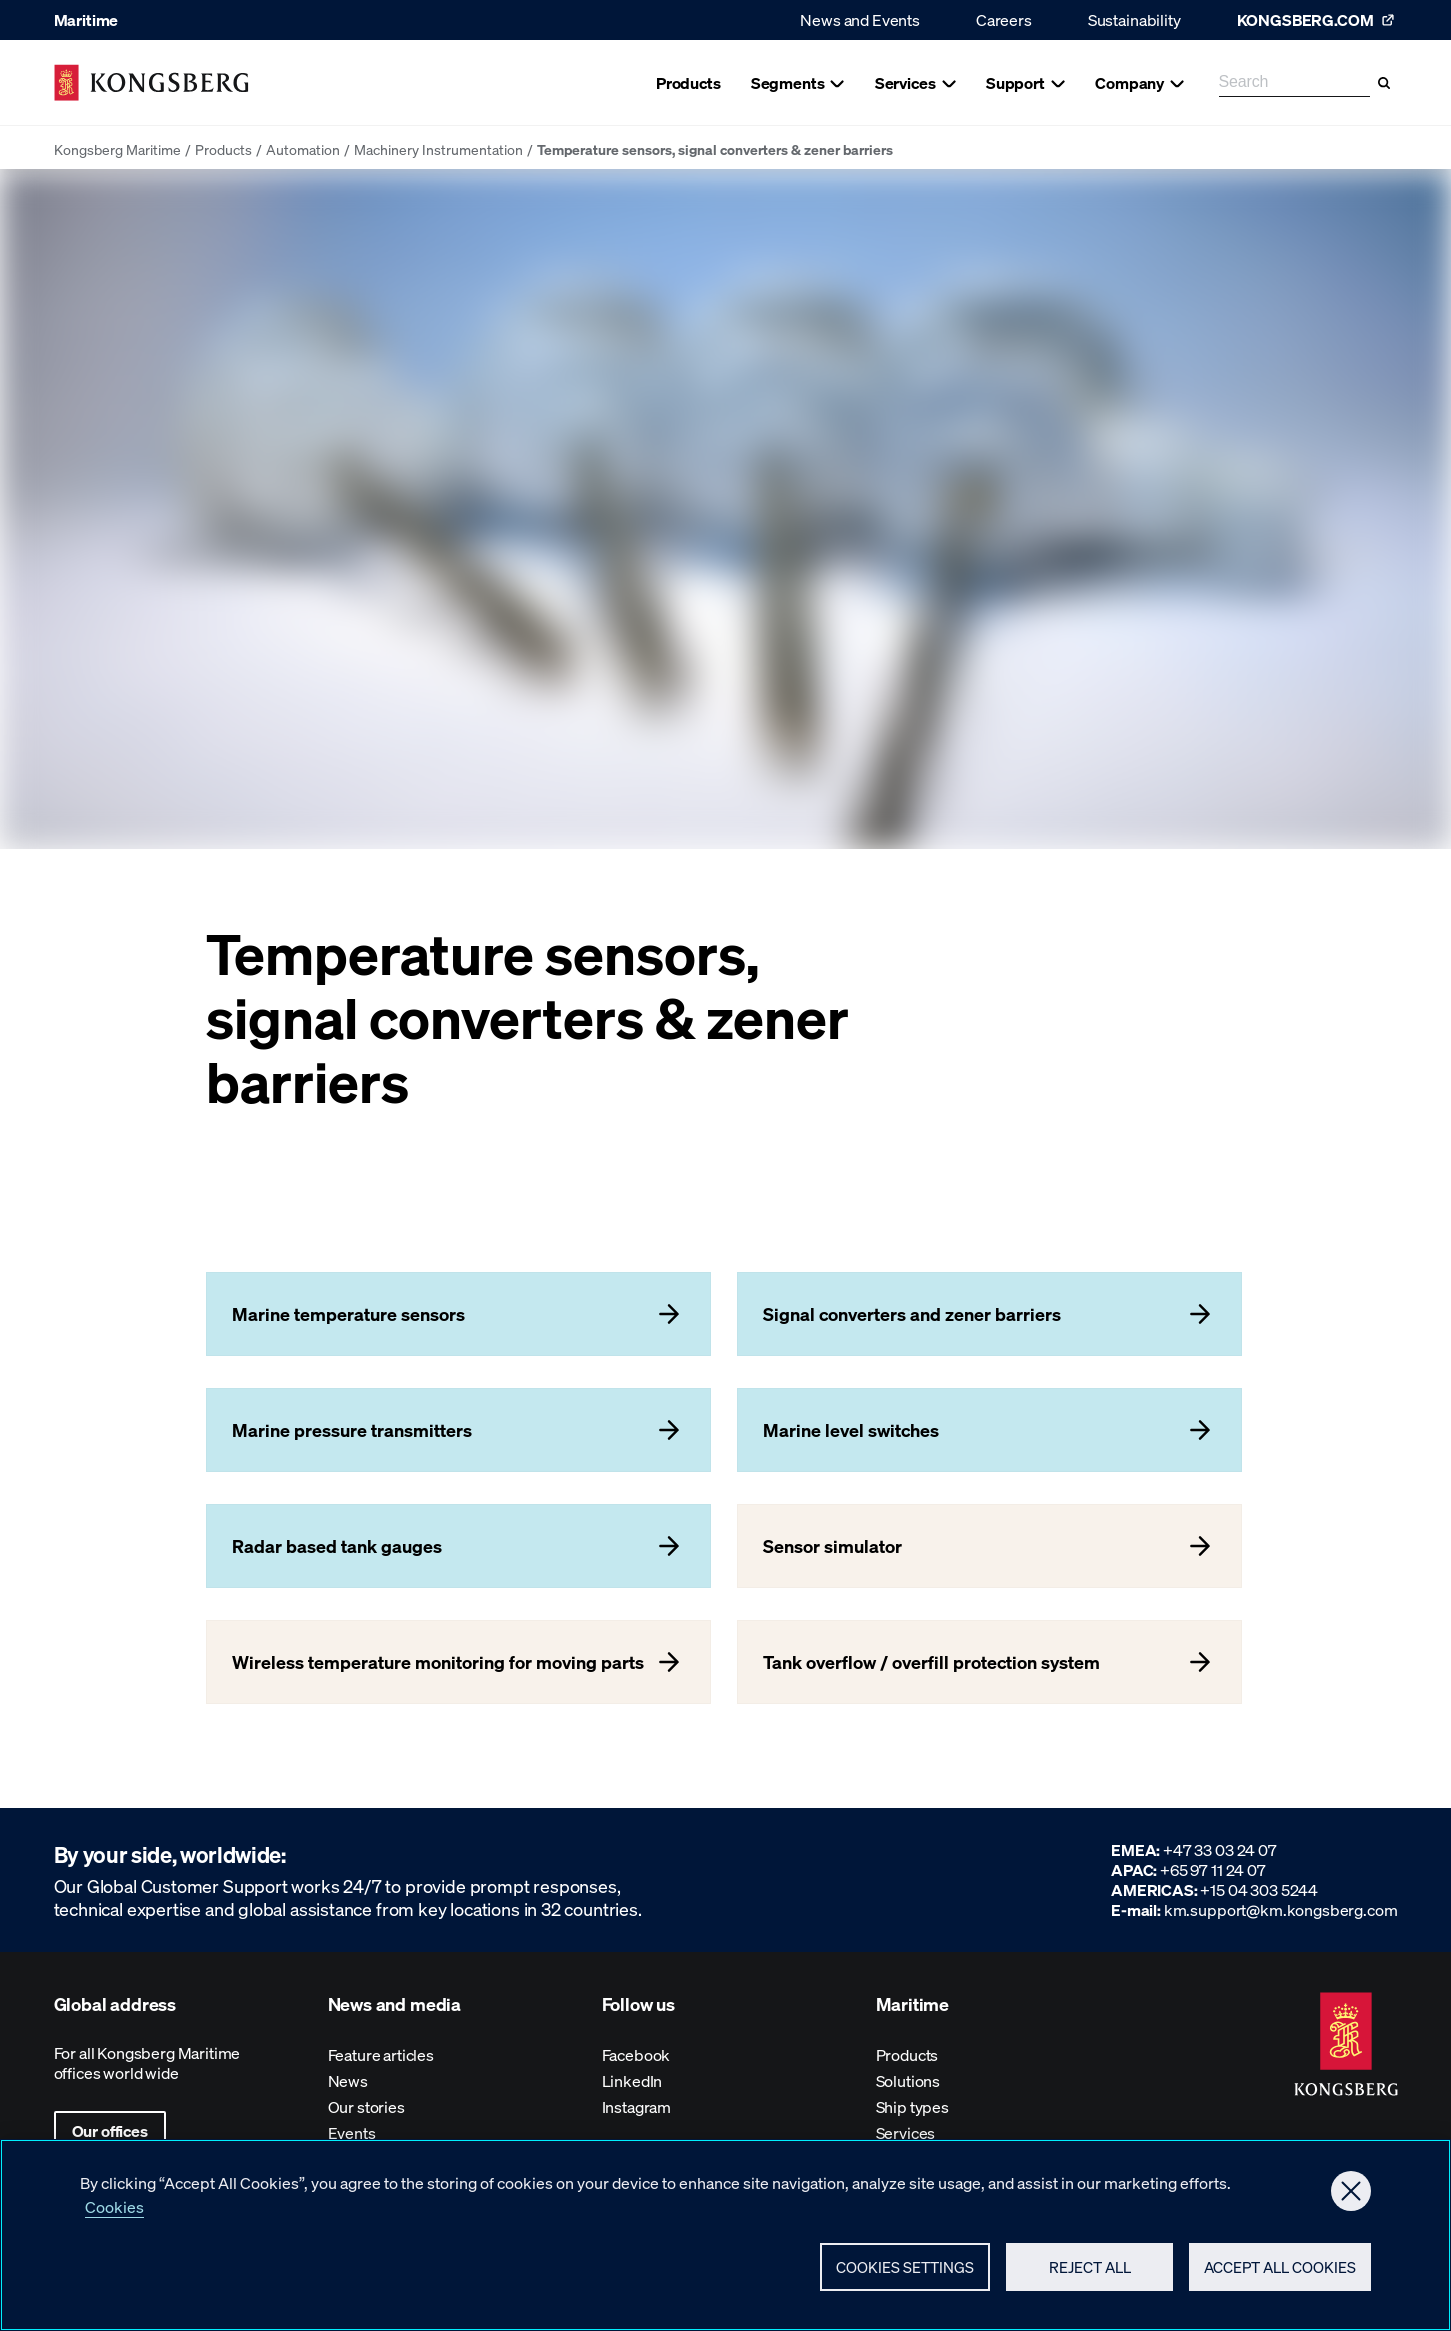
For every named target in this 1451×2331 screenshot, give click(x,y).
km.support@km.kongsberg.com (1281, 1909)
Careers (1004, 19)
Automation (303, 149)
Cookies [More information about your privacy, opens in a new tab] (114, 2213)
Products (223, 149)
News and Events (860, 19)
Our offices (110, 2130)
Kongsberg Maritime (117, 149)
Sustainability (1134, 19)
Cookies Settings (905, 2274)
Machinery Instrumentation (438, 149)
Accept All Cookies (1280, 2274)
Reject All (1090, 2274)
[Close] (1351, 2198)
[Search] (1384, 83)
